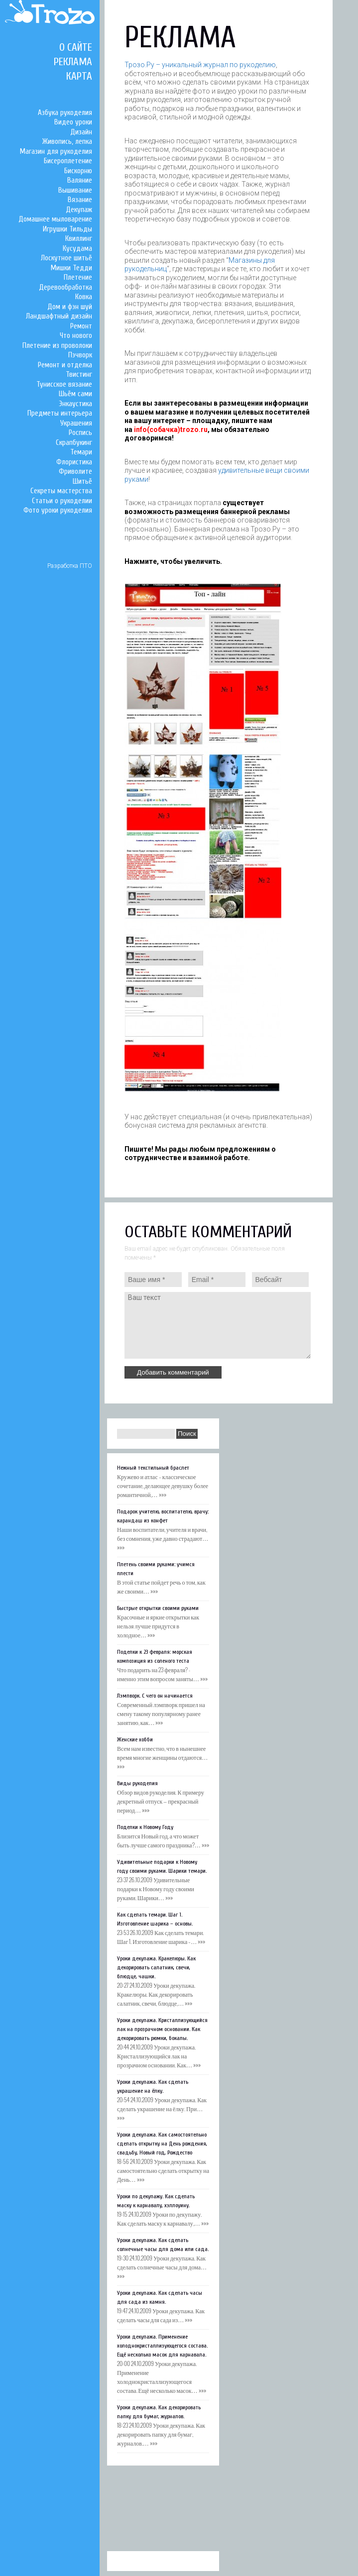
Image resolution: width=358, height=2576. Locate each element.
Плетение (78, 277)
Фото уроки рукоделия (57, 510)
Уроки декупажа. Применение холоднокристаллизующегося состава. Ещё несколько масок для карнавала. (162, 2345)
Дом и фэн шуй (69, 307)
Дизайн (81, 132)
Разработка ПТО (69, 565)
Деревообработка (65, 287)
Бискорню (78, 171)
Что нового (76, 335)
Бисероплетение (68, 161)
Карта (79, 76)
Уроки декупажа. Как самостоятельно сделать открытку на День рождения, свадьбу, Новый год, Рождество (162, 2143)
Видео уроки (73, 122)
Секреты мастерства (61, 491)
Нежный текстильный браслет (153, 1467)
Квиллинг (78, 238)
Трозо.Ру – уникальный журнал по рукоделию (200, 65)
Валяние (79, 180)
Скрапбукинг (74, 442)
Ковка (83, 297)
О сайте (75, 47)
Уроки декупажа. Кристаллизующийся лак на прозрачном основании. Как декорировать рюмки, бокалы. (162, 2029)
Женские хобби (135, 1739)
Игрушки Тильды (67, 229)
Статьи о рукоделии (62, 501)
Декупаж (79, 210)
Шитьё (82, 481)
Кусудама (77, 248)
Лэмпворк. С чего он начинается (155, 1695)
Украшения (76, 423)
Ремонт (81, 326)
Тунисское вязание (64, 384)
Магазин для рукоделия (56, 151)
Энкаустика (75, 404)
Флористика (74, 462)
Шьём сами (75, 394)
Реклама (73, 62)
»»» (162, 1494)
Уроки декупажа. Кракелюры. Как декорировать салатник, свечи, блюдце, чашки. (156, 1967)
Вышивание (75, 190)
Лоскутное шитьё (66, 258)
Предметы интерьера (59, 413)
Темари (81, 452)
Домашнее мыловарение (55, 219)
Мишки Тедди (71, 268)
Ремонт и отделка (65, 365)
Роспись (80, 433)
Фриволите (75, 471)
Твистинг (79, 374)
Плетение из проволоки (57, 345)
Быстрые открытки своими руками (158, 1608)
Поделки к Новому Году (145, 1827)
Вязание (80, 200)
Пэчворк (80, 355)
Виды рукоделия (137, 1783)
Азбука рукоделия (65, 112)
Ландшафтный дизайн (59, 316)
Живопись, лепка (67, 141)
